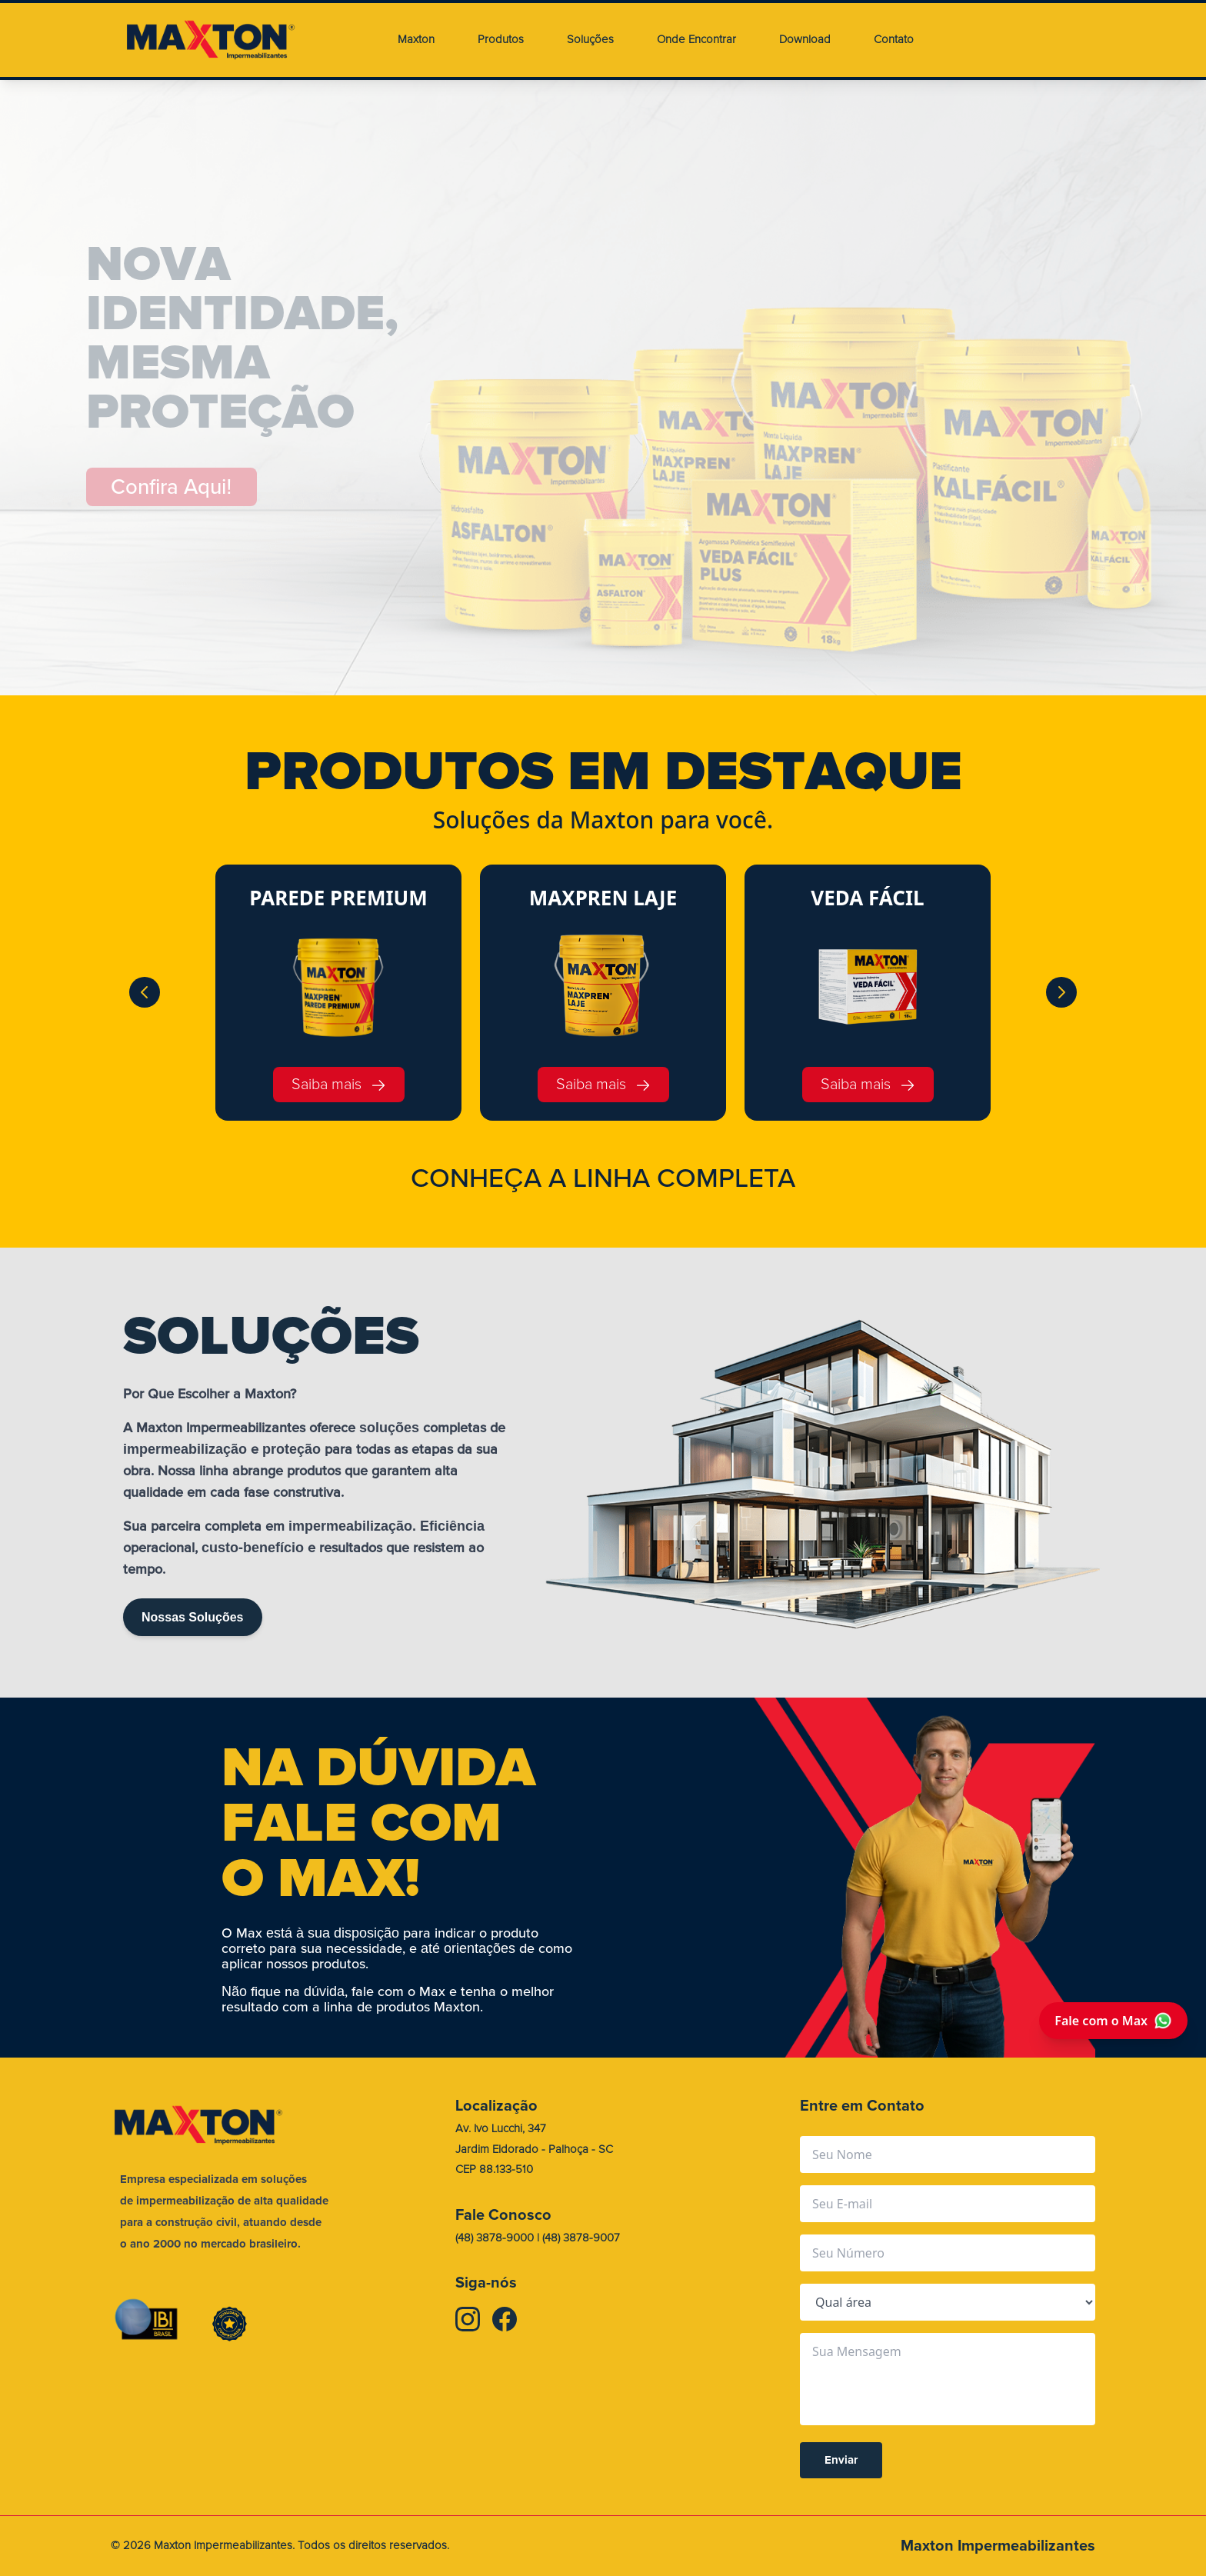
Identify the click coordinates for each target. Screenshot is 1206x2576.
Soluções (590, 39)
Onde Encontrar (696, 39)
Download (805, 39)
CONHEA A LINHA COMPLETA (603, 1178)
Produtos (501, 39)
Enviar (841, 2461)
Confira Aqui (173, 487)
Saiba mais (339, 1084)
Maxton (416, 39)
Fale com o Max (1113, 2021)
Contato (894, 39)
